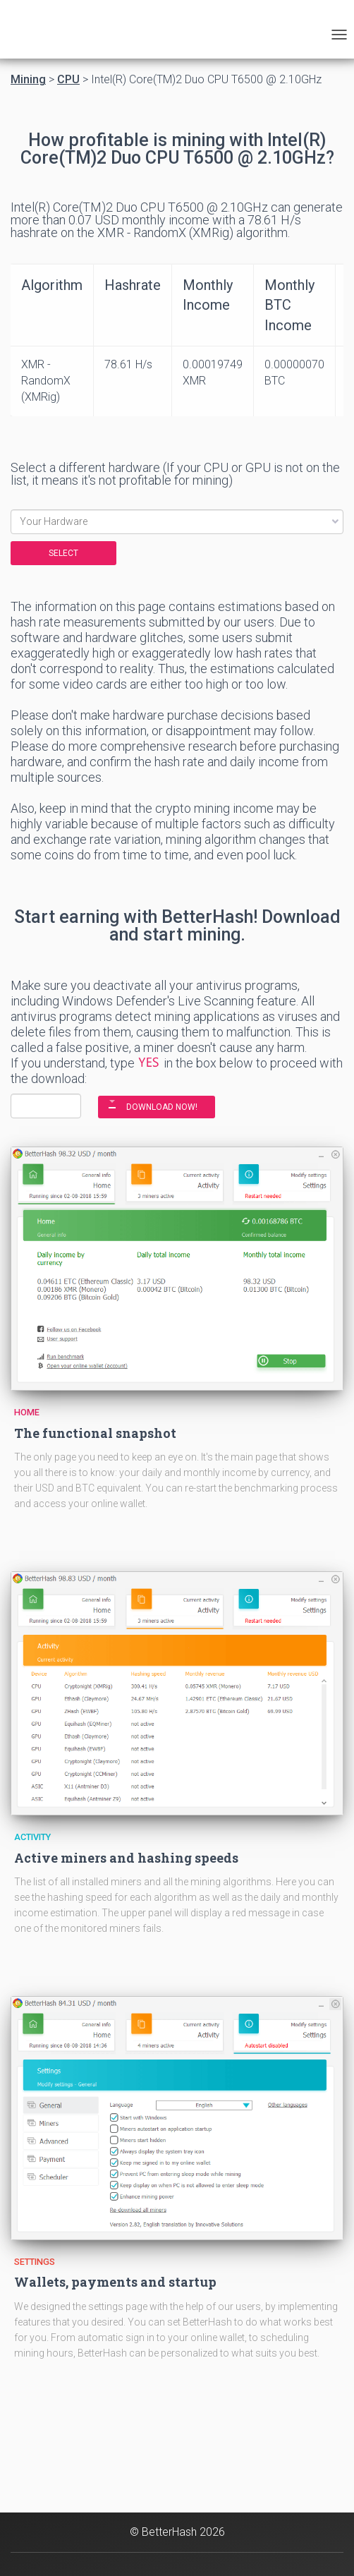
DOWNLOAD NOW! (161, 1107)
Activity (32, 1837)
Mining (28, 79)
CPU (68, 79)
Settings (34, 2261)
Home (26, 1412)
